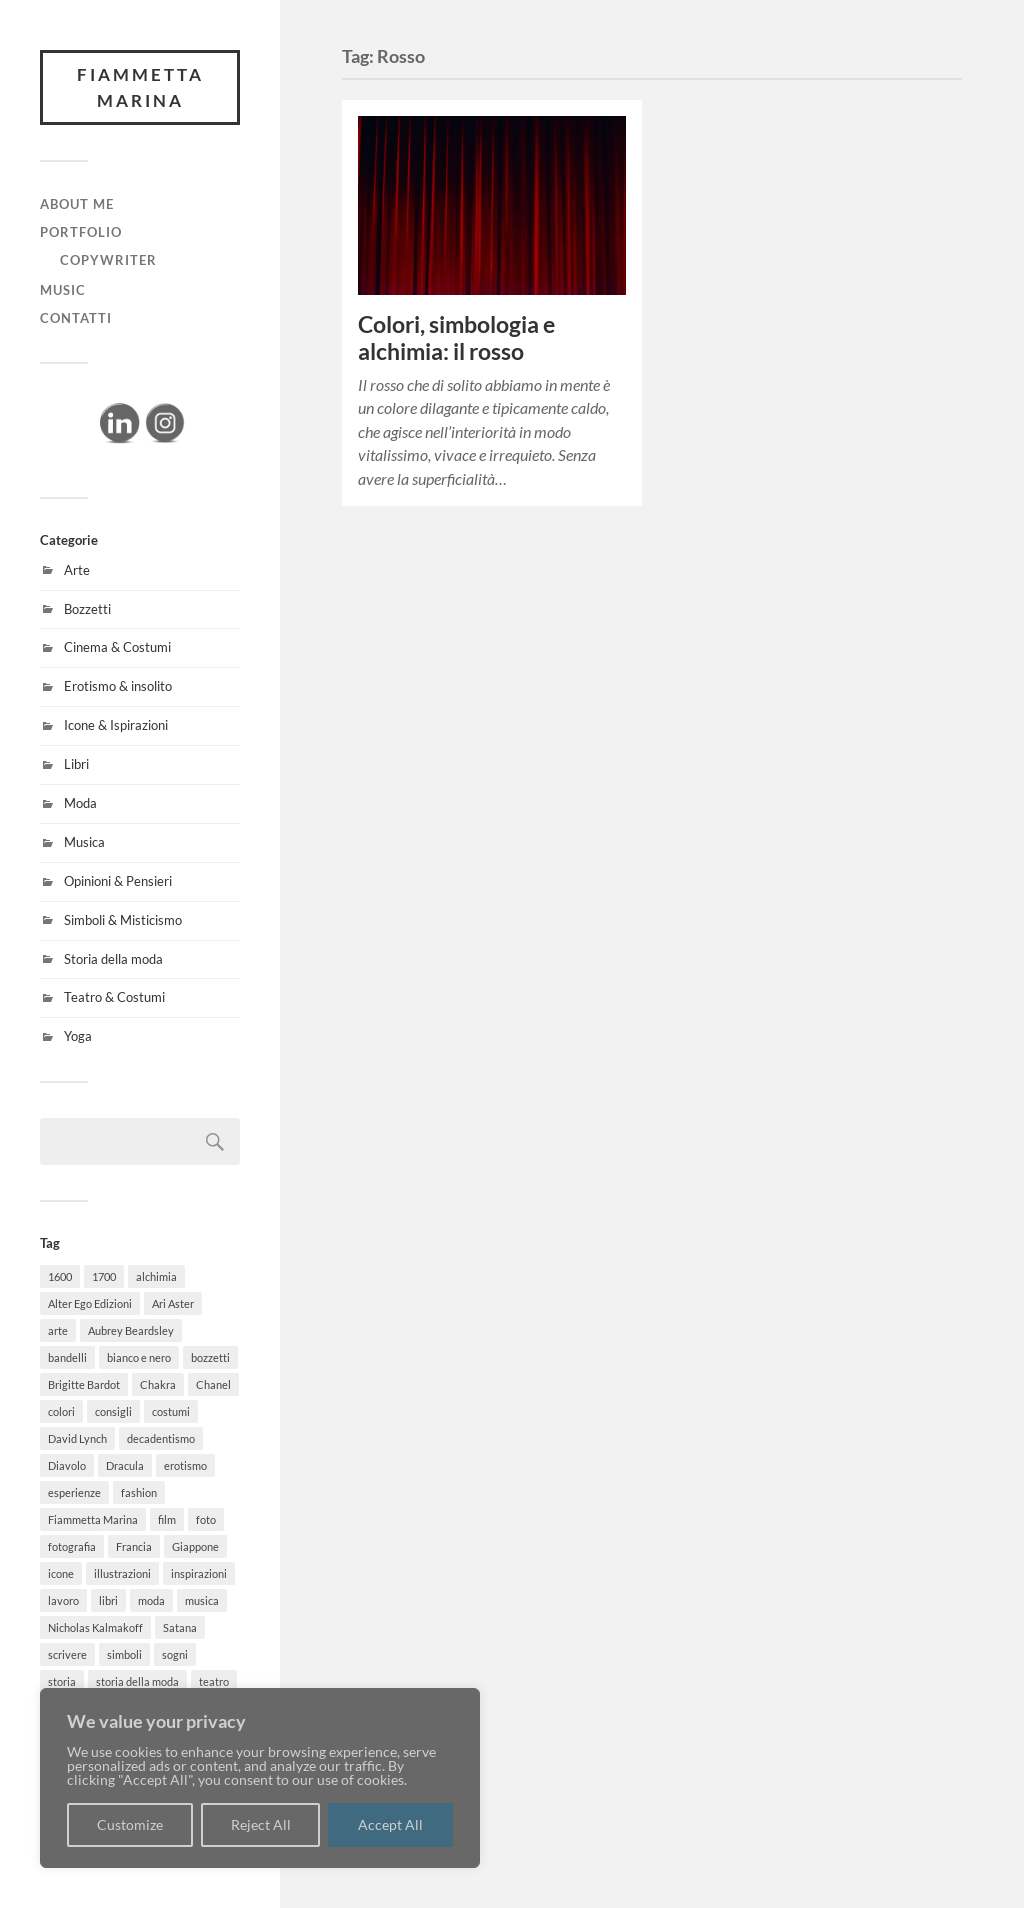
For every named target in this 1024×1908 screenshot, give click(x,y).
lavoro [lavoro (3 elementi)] (63, 1600)
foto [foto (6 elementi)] (206, 1519)
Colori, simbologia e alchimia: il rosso (456, 338)
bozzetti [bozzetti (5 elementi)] (210, 1357)
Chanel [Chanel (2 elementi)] (213, 1384)
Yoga (78, 1036)
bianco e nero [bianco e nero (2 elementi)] (139, 1357)
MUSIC (63, 290)
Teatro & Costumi (114, 997)
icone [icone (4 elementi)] (61, 1573)
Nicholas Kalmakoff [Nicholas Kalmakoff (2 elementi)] (95, 1627)
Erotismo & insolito (118, 686)
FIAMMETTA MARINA (140, 87)
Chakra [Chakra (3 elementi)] (158, 1384)
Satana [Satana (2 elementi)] (180, 1627)
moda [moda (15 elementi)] (151, 1600)
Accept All (390, 1824)
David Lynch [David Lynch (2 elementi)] (77, 1438)
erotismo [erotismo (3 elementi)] (185, 1465)
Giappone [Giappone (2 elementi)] (195, 1546)
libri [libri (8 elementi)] (108, 1600)
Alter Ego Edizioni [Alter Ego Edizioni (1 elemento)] (90, 1303)
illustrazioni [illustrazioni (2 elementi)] (122, 1573)
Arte (77, 570)
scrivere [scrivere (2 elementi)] (67, 1654)
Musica (84, 842)
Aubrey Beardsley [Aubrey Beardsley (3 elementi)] (131, 1330)
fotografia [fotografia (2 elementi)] (72, 1546)
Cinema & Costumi (117, 647)
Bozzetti (87, 609)
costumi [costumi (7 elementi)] (171, 1411)
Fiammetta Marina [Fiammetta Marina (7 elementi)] (93, 1519)
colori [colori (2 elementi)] (61, 1411)
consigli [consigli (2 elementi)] (113, 1411)
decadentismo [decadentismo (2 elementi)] (161, 1438)
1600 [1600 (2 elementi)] (60, 1276)
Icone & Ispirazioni (116, 725)
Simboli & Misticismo (123, 920)
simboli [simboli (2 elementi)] (124, 1654)
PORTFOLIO (81, 232)
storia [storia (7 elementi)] (62, 1681)
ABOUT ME (77, 204)
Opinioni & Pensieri (118, 881)
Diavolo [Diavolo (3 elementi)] (67, 1465)
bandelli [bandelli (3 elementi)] (67, 1357)
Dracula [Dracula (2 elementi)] (125, 1465)
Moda (80, 803)
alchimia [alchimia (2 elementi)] (156, 1276)
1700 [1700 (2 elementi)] (104, 1276)
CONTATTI (76, 318)
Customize (130, 1824)
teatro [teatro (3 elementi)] (214, 1681)
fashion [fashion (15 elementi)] (139, 1492)
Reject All (261, 1824)
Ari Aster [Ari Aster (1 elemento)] (173, 1303)
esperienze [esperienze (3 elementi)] (74, 1492)
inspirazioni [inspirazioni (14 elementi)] (199, 1573)
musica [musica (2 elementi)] (202, 1600)
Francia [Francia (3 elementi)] (134, 1546)
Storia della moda (113, 959)
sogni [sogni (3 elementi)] (175, 1654)
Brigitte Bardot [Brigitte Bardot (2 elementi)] (84, 1384)
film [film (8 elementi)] (167, 1519)
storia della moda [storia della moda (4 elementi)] (137, 1681)
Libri (76, 764)
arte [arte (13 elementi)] (58, 1330)
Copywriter (108, 260)
